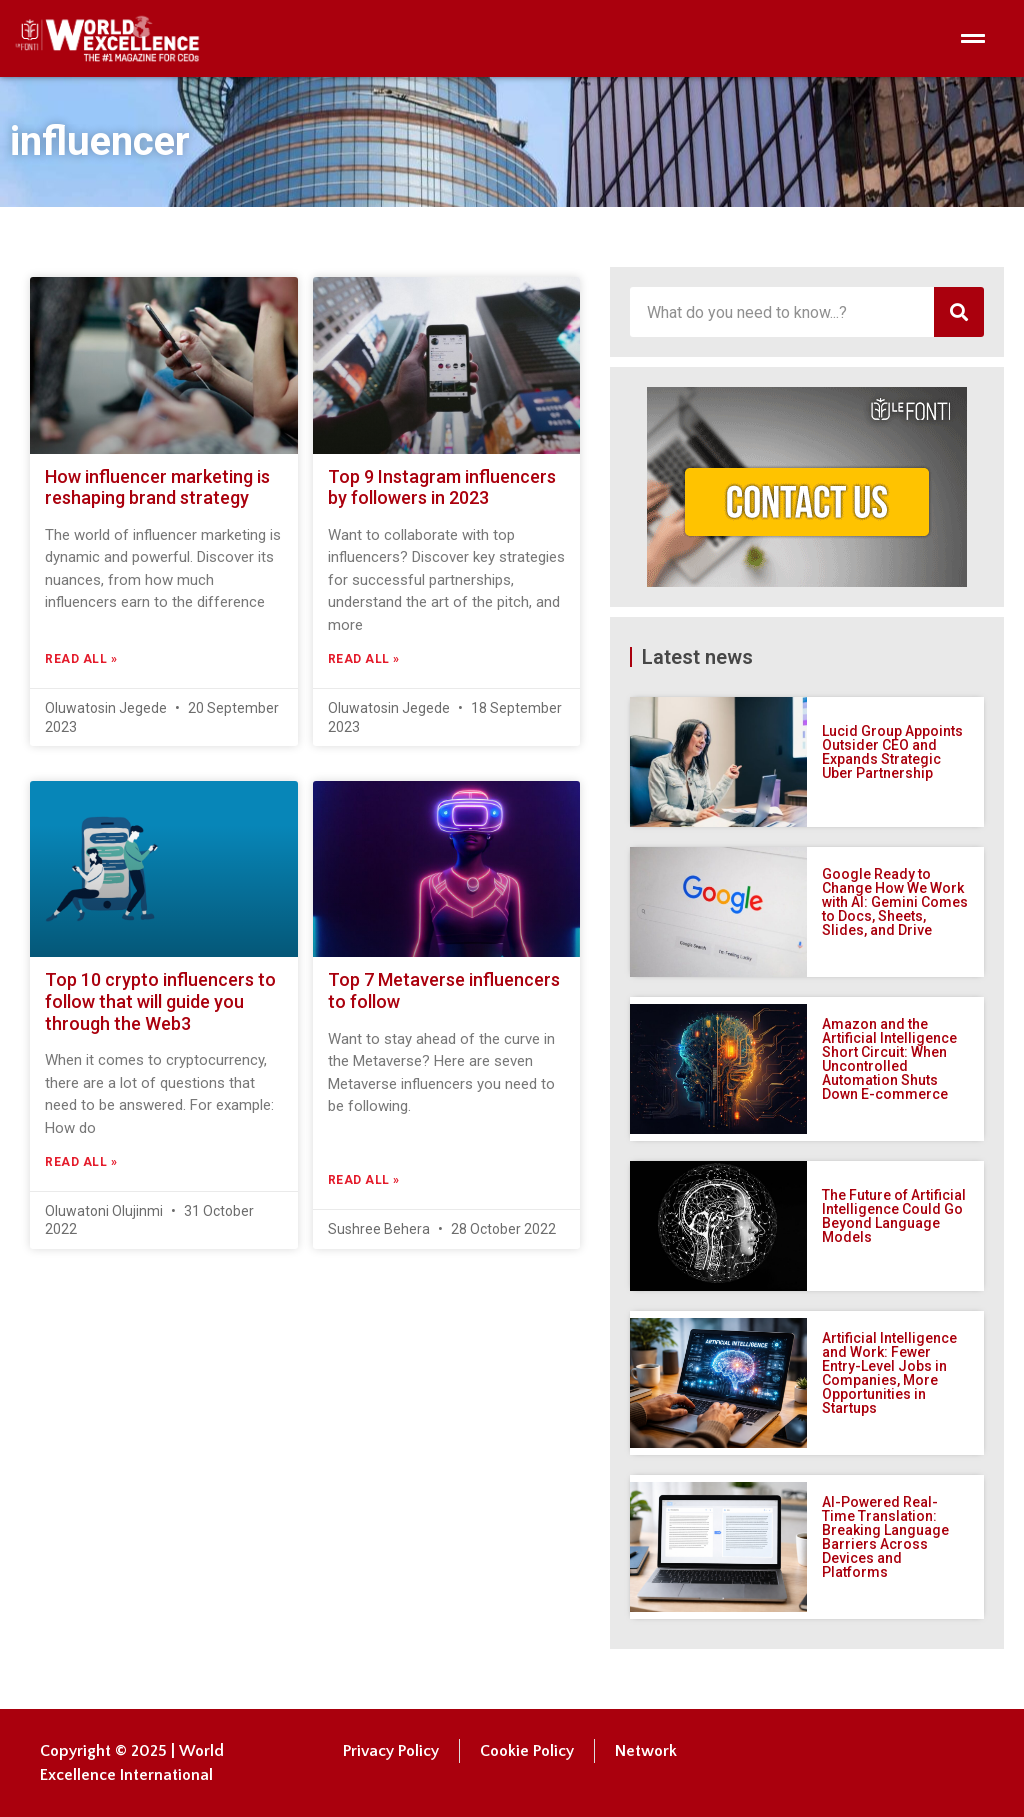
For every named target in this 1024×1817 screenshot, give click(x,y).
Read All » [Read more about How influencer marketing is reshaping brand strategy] (81, 659)
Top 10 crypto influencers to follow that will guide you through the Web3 (160, 1001)
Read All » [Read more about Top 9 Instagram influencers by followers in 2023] (364, 659)
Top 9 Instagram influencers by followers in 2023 (442, 487)
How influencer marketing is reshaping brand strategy (157, 487)
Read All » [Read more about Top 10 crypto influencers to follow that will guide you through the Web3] (81, 1162)
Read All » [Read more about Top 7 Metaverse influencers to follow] (364, 1180)
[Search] (959, 312)
